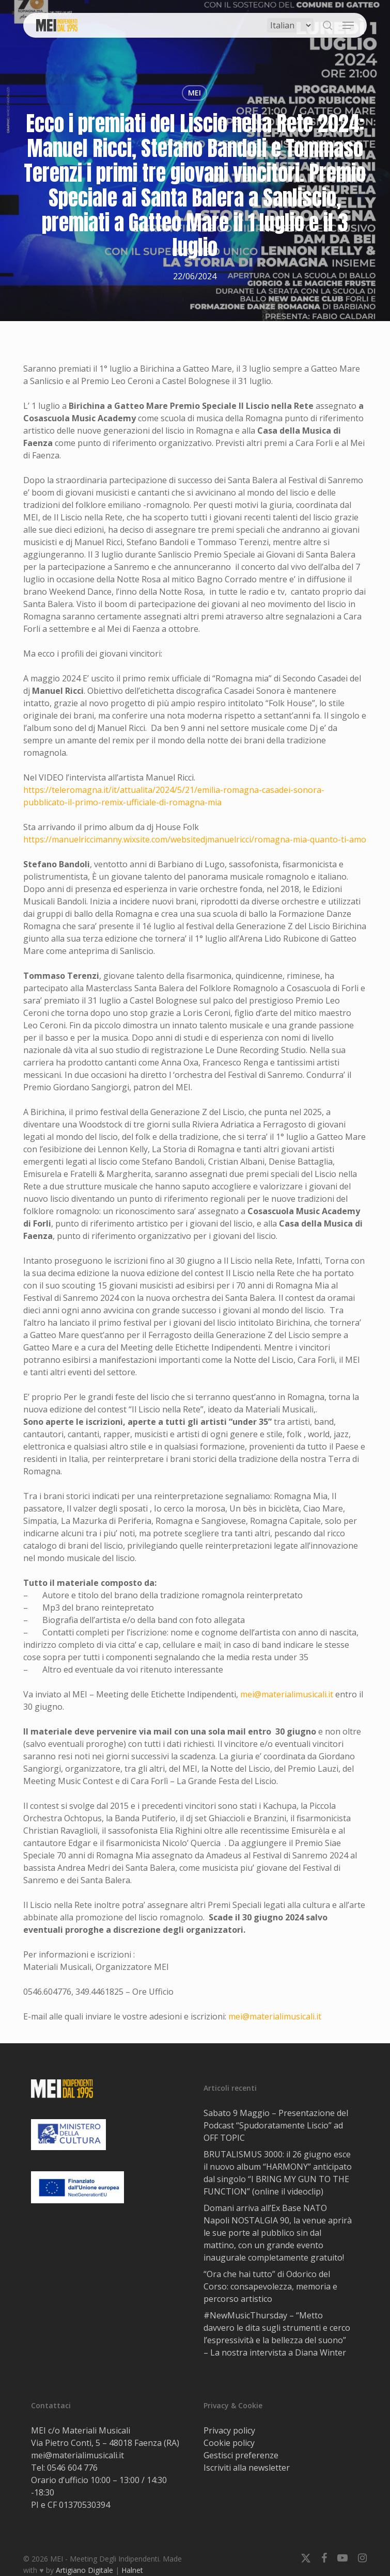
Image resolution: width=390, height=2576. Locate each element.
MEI (194, 93)
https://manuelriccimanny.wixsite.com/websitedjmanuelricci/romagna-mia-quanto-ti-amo (194, 839)
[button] (348, 25)
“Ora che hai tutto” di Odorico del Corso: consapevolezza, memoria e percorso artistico (270, 2286)
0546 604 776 (72, 2467)
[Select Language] (290, 25)
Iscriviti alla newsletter (247, 2467)
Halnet (132, 2570)
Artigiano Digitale (84, 2570)
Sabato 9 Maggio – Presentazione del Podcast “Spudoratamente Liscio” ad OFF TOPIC (276, 2125)
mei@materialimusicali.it (286, 1694)
